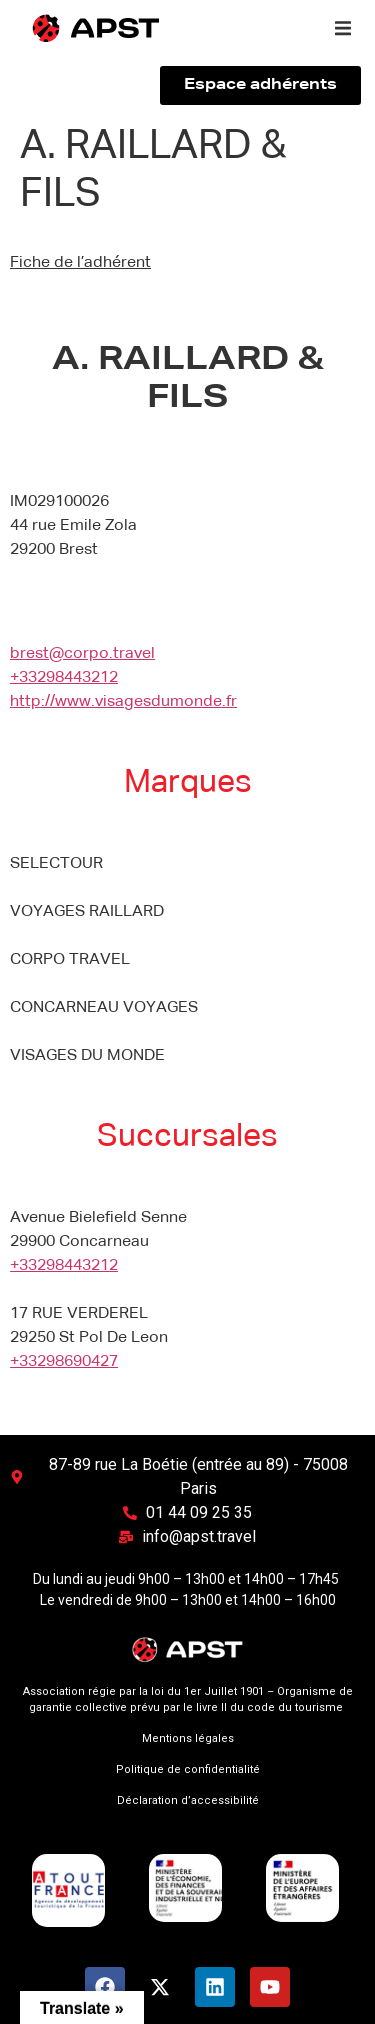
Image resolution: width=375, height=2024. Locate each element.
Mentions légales (188, 1738)
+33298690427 (64, 1362)
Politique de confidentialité (188, 1769)
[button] (343, 28)
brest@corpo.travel (82, 654)
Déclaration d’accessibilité (188, 1800)
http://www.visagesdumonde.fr (123, 702)
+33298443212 (64, 678)
